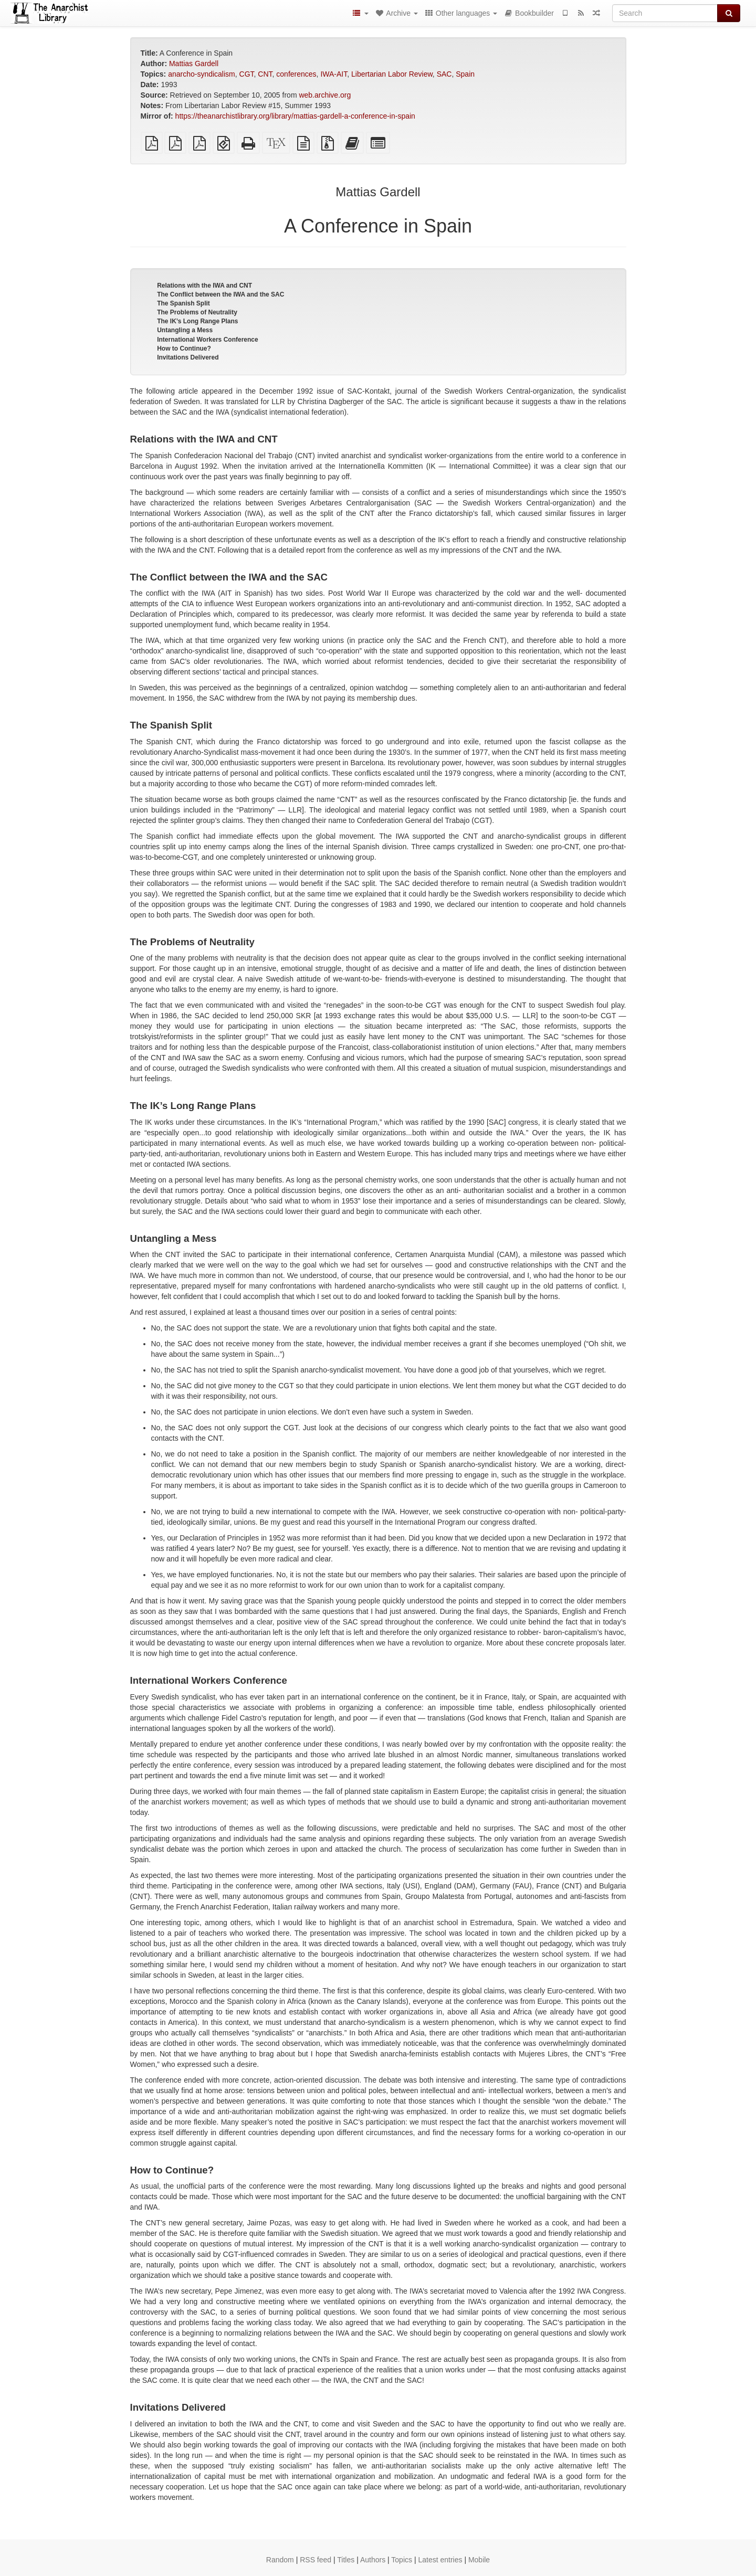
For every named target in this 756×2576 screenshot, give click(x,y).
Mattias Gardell (193, 63)
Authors (372, 2560)
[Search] (665, 13)
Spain (465, 74)
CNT (265, 74)
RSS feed (315, 2560)
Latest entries (440, 2560)
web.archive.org (325, 95)
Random (280, 2560)
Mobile (479, 2560)
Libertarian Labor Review (392, 74)
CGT (246, 74)
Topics (401, 2560)
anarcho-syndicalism (201, 74)
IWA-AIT (333, 74)
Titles (345, 2560)
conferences (296, 74)
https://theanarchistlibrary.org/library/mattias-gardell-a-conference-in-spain (295, 116)
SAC (444, 74)
